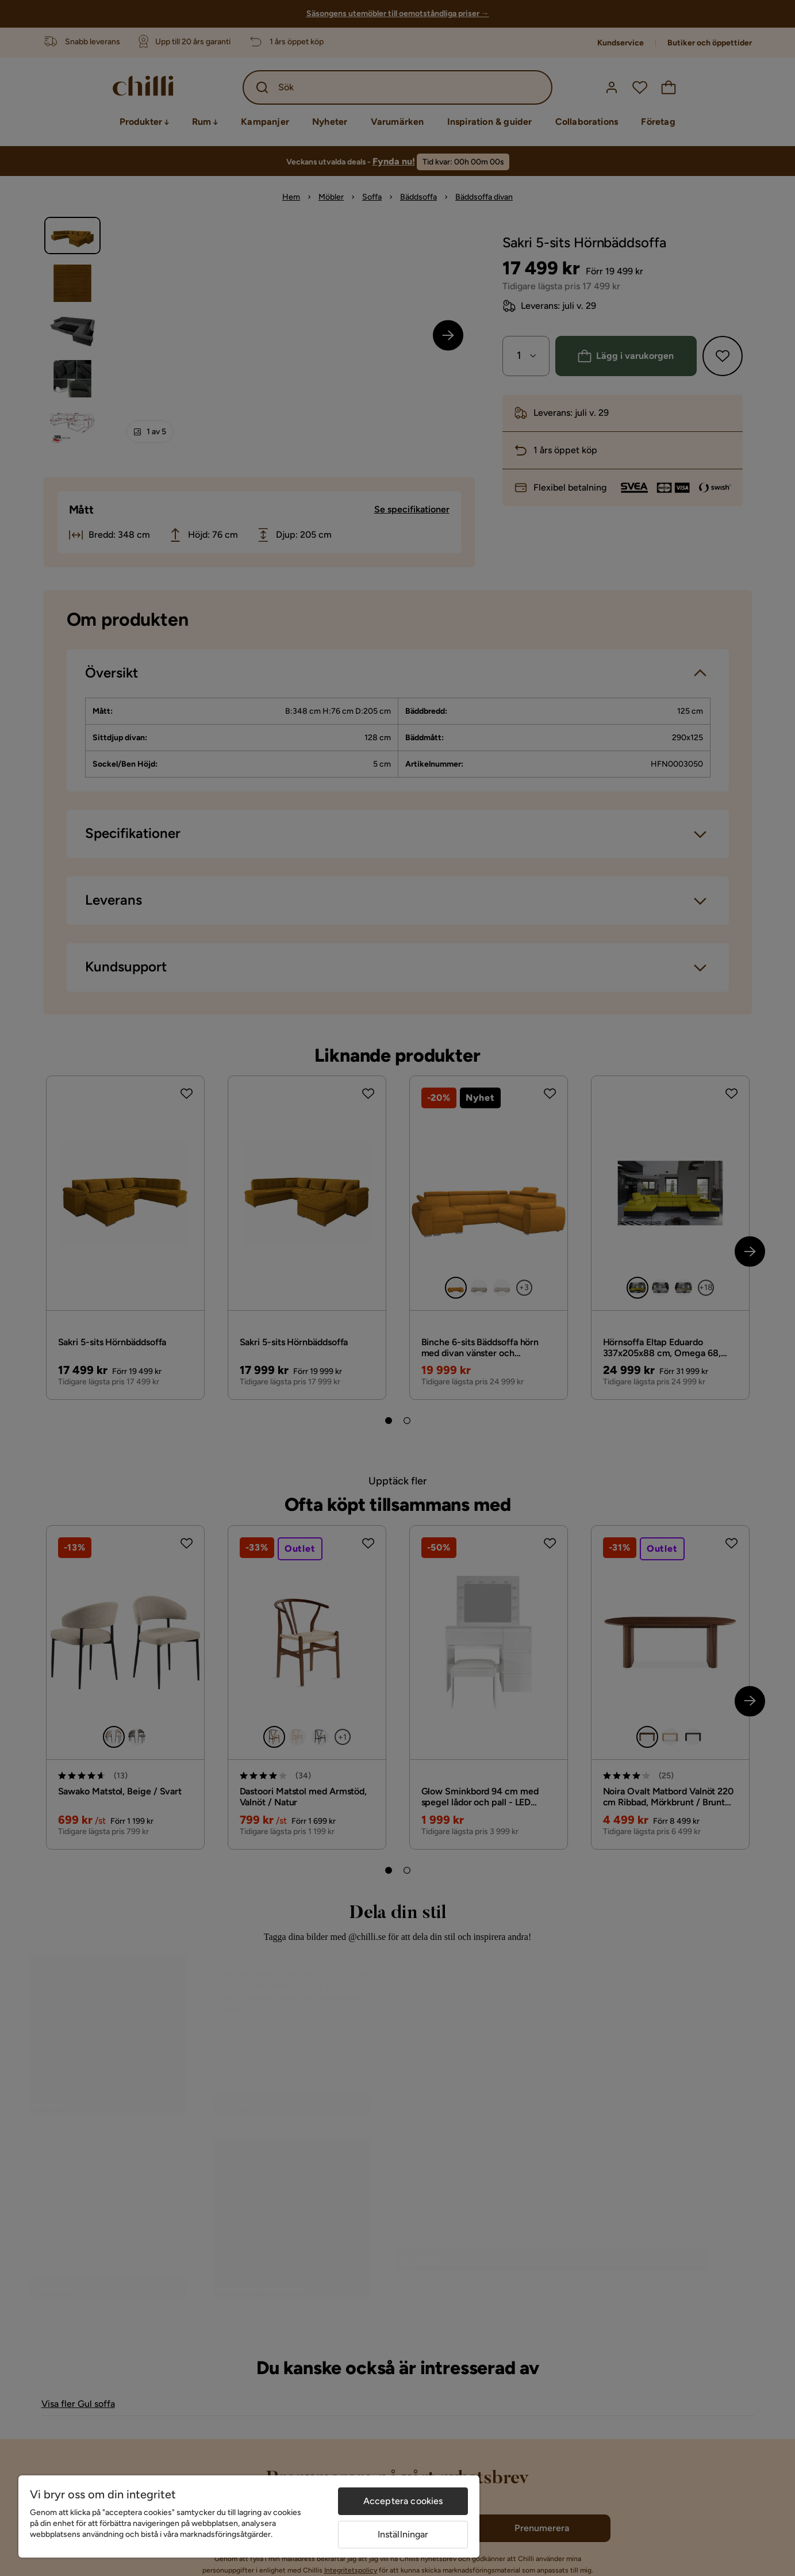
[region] (248, 2516)
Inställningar (403, 2534)
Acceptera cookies (403, 2500)
